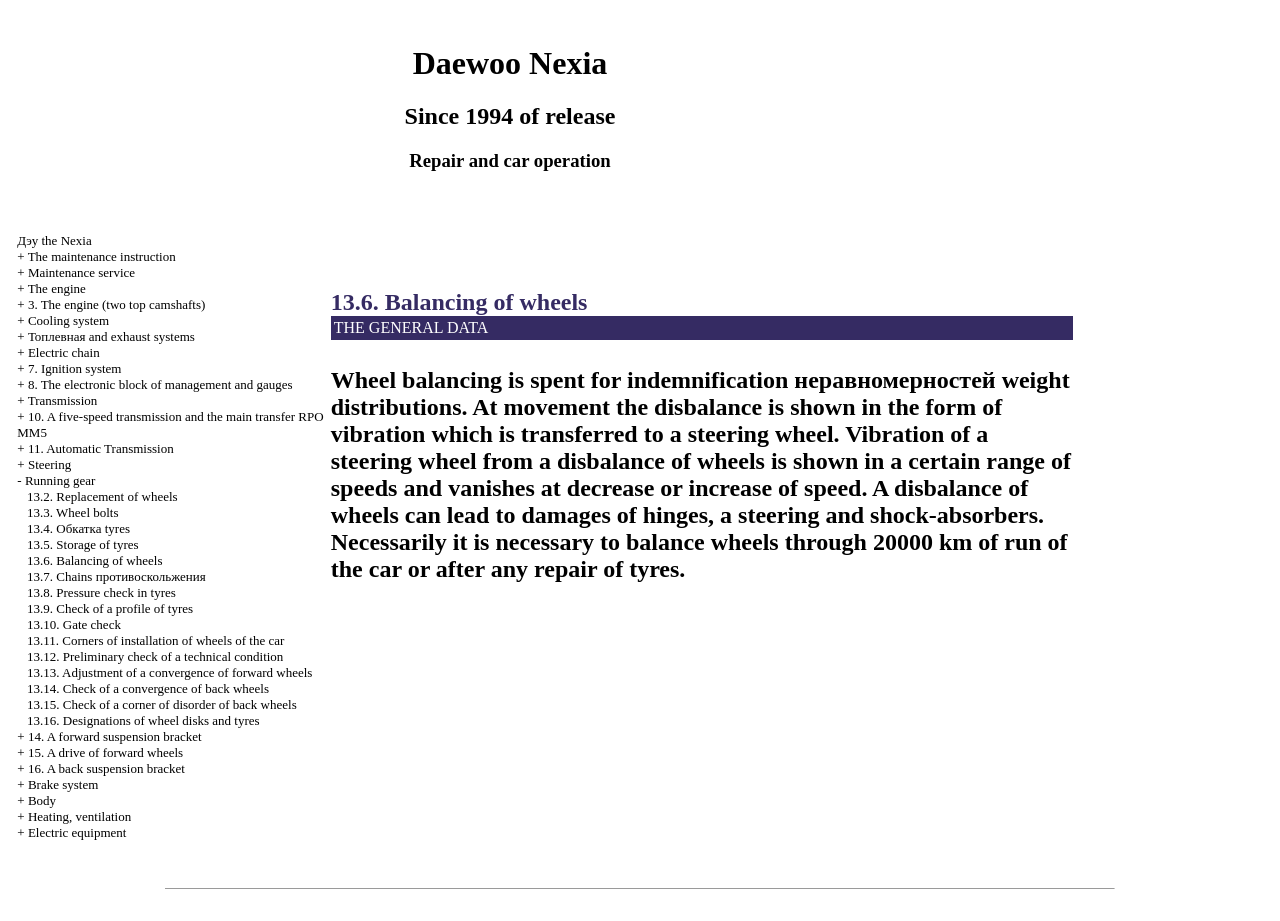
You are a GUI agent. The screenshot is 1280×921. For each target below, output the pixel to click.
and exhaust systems (111, 336)
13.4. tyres (78, 528)
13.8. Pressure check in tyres (101, 592)
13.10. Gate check (74, 624)
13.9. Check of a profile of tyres (110, 608)
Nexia (54, 240)
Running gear (60, 480)
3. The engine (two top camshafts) (116, 304)
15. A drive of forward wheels (105, 752)
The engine (57, 288)
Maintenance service (81, 272)
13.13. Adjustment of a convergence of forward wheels (169, 672)
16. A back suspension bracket (106, 768)
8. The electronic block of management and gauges (160, 384)
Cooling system (68, 320)
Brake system (63, 784)
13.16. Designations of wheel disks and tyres (143, 720)
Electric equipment (77, 832)
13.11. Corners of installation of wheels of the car (155, 640)
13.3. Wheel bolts (72, 512)
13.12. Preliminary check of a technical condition (155, 656)
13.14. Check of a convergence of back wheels (148, 688)
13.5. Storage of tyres (83, 544)
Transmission (63, 400)
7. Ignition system (75, 368)
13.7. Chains (116, 576)
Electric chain (64, 352)
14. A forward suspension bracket (115, 736)
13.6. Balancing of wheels (94, 560)
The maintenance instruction (102, 256)
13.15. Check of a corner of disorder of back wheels (162, 704)
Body (42, 800)
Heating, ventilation (79, 816)
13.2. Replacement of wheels (102, 496)
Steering (49, 464)
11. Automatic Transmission (101, 448)
